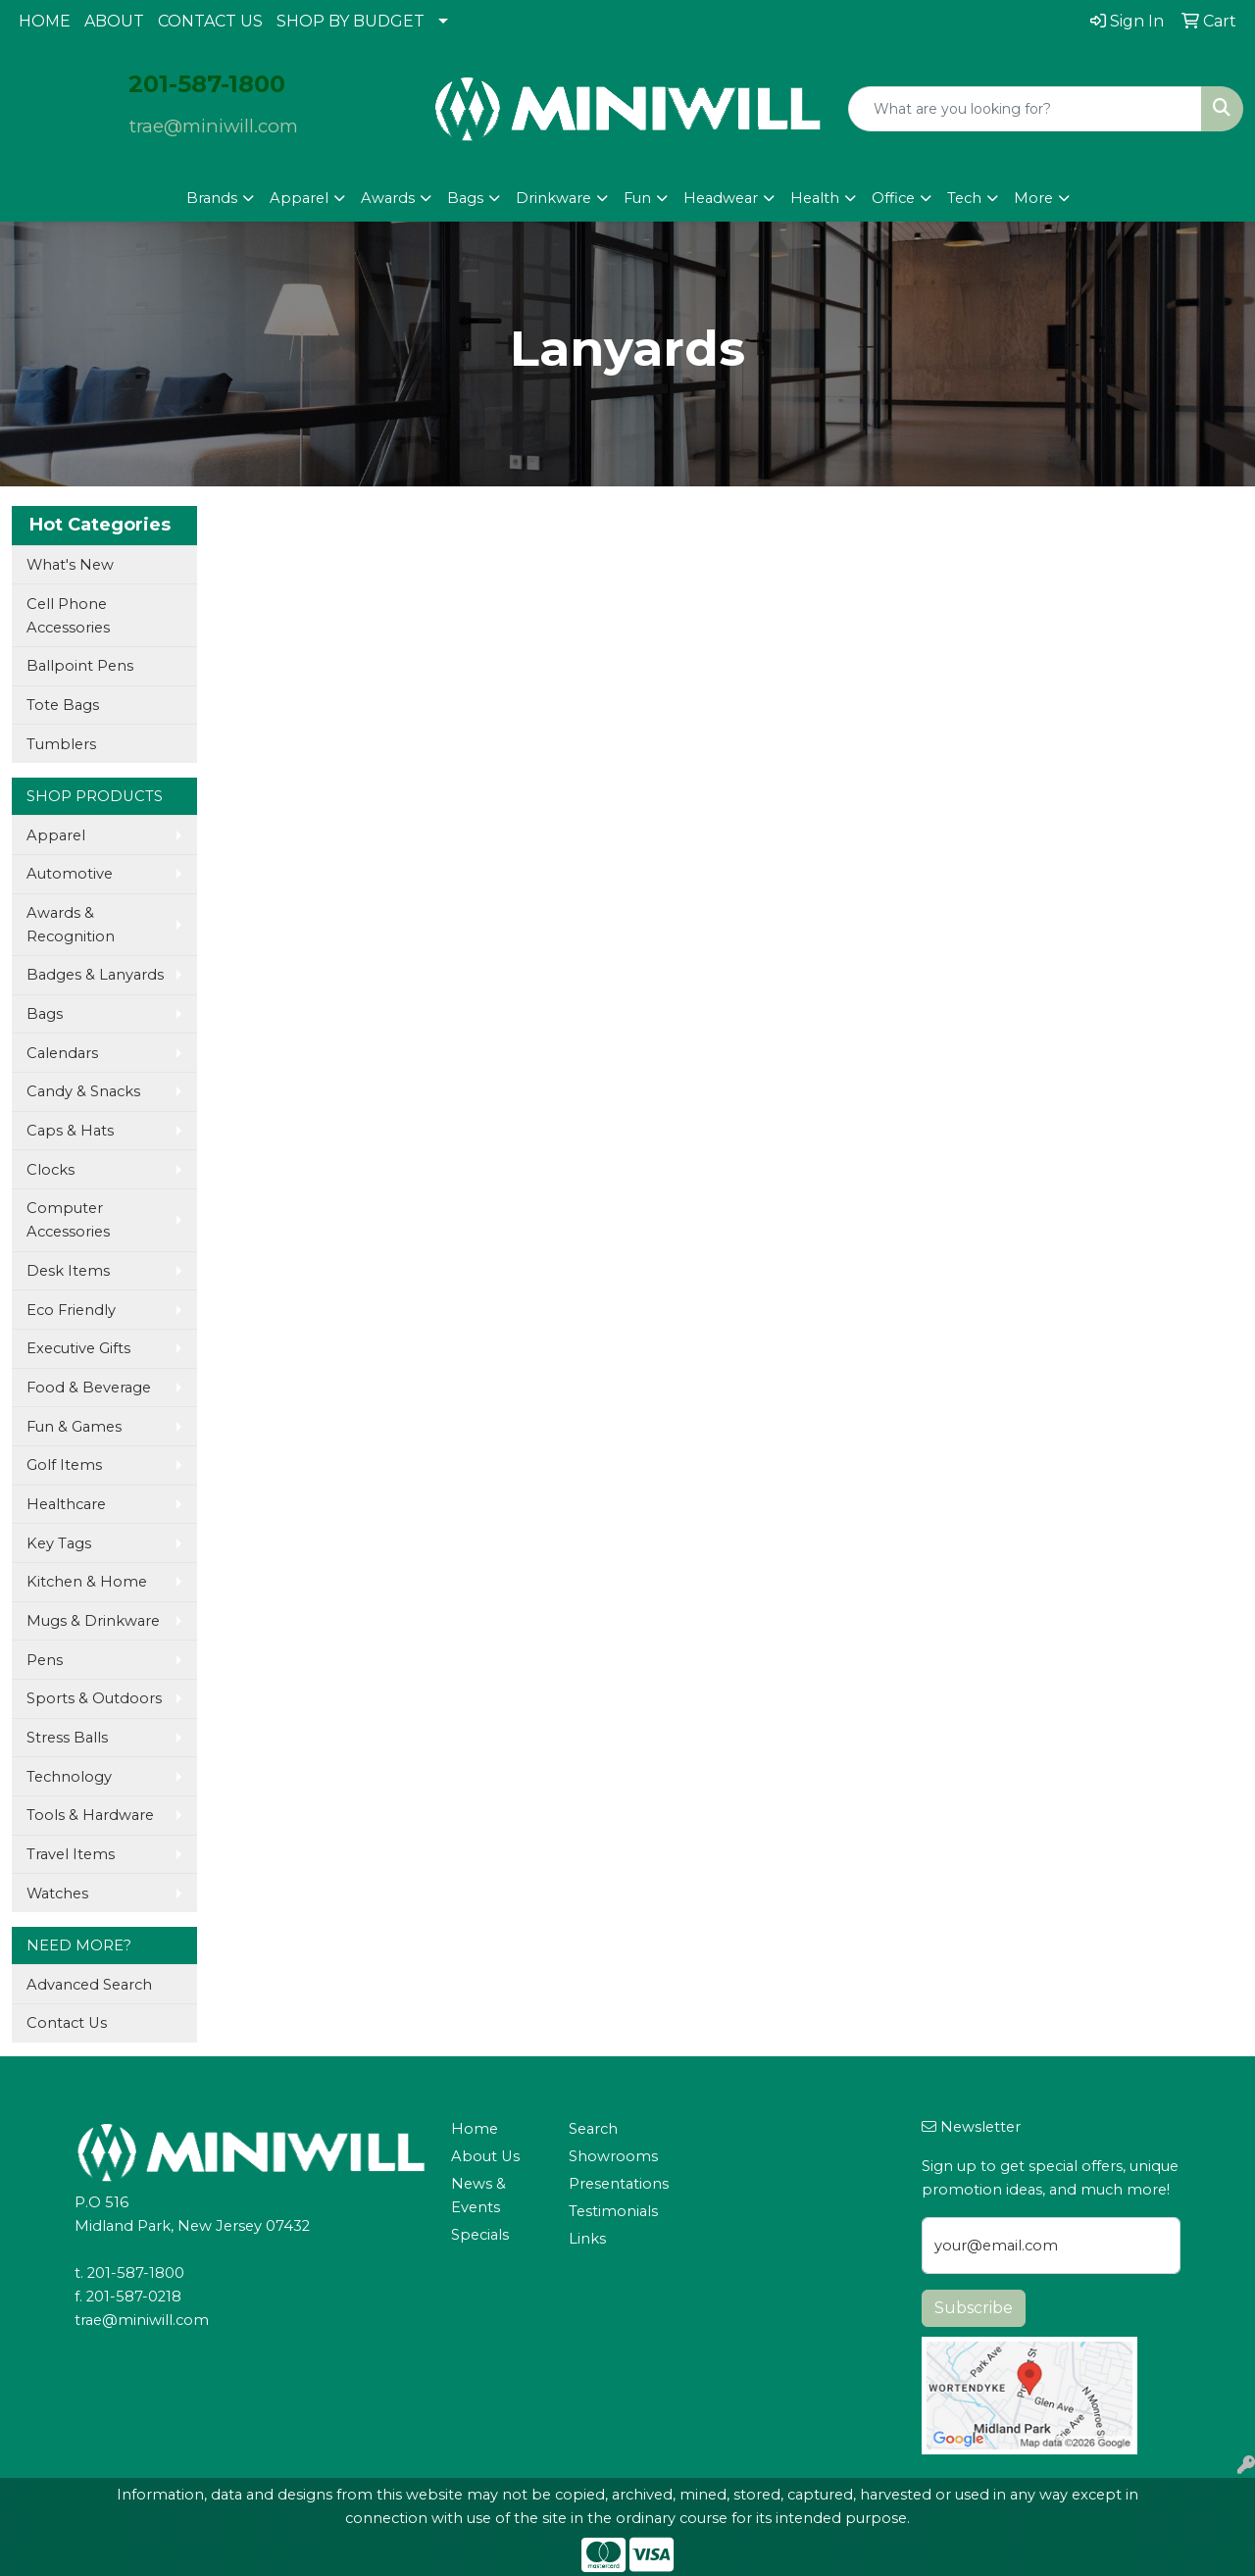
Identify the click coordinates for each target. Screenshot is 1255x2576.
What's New (70, 565)
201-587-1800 (135, 2273)
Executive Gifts (78, 1348)
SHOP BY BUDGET (350, 21)
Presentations (616, 2184)
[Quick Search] (1025, 108)
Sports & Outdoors (94, 1698)
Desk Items (68, 1271)
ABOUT (114, 21)
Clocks (50, 1170)
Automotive (69, 874)
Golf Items (64, 1465)
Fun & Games (74, 1427)
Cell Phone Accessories (68, 615)
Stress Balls (67, 1737)
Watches (57, 1893)
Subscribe (973, 2307)
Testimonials (613, 2211)
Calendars (62, 1053)
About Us (485, 2156)
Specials (480, 2235)
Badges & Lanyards (95, 975)
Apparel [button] (299, 198)
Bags (44, 1014)
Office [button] (893, 198)
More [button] (1033, 198)
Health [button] (814, 198)
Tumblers (61, 744)
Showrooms (613, 2156)
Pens (44, 1660)
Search (593, 2129)
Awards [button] (388, 198)
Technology (69, 1777)
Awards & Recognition (70, 924)
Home (474, 2129)
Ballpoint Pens (79, 666)
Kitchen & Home (86, 1582)
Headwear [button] (720, 198)
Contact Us (66, 2023)
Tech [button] (964, 198)
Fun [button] (637, 198)
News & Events (478, 2195)
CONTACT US (210, 21)
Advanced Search (89, 1985)
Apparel (55, 835)
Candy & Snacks (83, 1091)
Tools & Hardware (90, 1815)
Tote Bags (62, 705)
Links (587, 2239)
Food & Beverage (88, 1387)
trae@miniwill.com (213, 126)
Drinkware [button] (553, 198)
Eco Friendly (71, 1310)
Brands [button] (211, 198)
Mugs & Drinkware (93, 1621)
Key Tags (58, 1543)
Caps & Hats (70, 1130)
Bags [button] (465, 198)
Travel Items (70, 1854)
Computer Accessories (68, 1219)
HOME (45, 21)
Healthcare (66, 1504)
